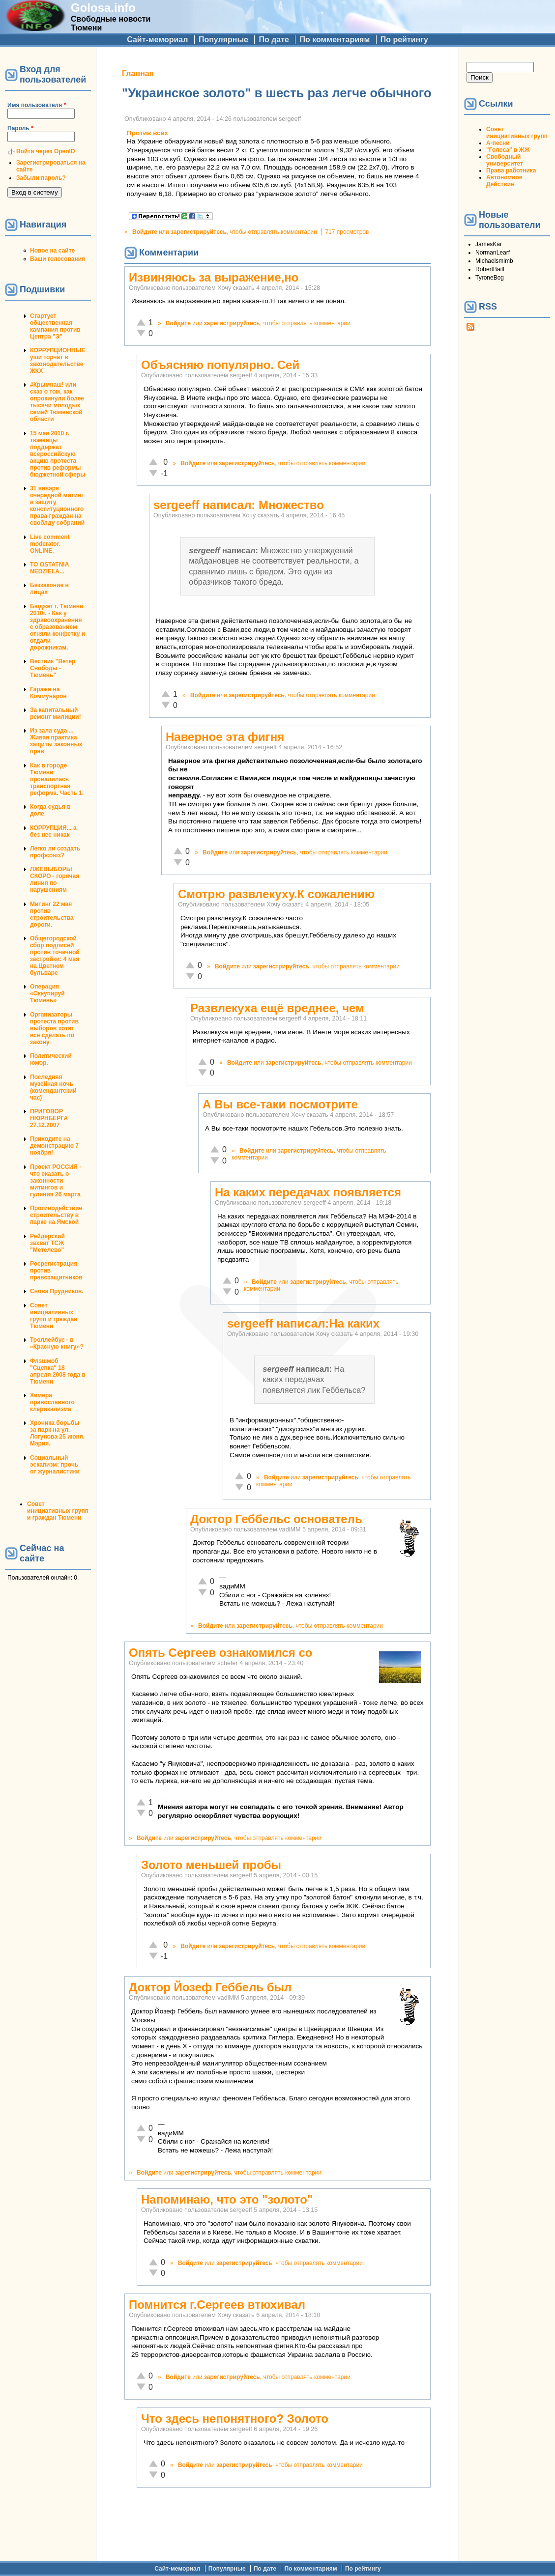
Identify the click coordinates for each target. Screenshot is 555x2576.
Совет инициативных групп (517, 133)
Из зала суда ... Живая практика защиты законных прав (56, 741)
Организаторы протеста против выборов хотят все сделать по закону (54, 1028)
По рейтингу (404, 39)
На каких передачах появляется (308, 1192)
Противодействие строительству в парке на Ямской (56, 1215)
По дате (274, 39)
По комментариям (334, 39)
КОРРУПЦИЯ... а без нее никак (53, 831)
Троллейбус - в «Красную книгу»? (57, 1343)
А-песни (498, 143)
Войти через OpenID (45, 151)
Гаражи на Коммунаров (48, 693)
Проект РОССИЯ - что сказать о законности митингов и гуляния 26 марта (55, 1180)
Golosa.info (103, 7)
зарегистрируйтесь (199, 231)
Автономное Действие (504, 181)
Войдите (144, 231)
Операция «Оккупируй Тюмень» (47, 993)
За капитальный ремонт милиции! (55, 713)
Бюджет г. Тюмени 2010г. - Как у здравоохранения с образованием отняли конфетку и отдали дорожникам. (57, 627)
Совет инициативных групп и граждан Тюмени (53, 1316)
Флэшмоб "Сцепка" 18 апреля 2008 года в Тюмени (58, 1371)
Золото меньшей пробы (211, 1864)
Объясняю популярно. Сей (220, 364)
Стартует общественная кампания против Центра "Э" (55, 326)
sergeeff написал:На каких (303, 1323)
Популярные (223, 39)
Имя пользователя (36, 105)
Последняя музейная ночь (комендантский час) (53, 1087)
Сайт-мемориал (157, 39)
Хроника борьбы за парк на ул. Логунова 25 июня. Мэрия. (57, 1433)
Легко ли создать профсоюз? (55, 852)
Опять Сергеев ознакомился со (220, 1652)
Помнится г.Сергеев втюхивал (217, 2304)
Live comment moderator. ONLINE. (50, 544)
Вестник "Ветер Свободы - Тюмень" (52, 668)
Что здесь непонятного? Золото (234, 2418)
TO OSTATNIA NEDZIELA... (49, 568)
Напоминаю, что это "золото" (227, 2199)
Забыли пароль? (41, 177)
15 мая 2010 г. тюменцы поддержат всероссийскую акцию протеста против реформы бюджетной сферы (57, 454)
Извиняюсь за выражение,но (214, 277)
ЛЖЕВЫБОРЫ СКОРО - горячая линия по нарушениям (54, 879)
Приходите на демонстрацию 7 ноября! (54, 1145)
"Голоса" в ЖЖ (507, 149)
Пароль (20, 128)
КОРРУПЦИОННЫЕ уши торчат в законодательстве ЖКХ (57, 360)
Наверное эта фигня (225, 736)
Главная (138, 73)
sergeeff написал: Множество (238, 504)
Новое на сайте (52, 250)
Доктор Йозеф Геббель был (210, 1987)
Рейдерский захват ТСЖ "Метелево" (47, 1243)
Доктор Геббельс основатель (276, 1519)
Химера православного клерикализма (52, 1402)
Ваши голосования (57, 258)
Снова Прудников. (57, 1291)
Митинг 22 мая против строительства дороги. (52, 914)
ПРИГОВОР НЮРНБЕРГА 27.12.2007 (49, 1118)
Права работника (511, 170)
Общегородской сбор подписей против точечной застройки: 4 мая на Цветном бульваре (55, 955)
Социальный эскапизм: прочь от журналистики (55, 1464)
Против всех (147, 133)
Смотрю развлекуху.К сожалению (276, 894)
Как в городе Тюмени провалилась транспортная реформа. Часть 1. (57, 779)
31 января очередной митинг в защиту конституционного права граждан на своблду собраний (57, 505)
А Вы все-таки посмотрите (280, 1104)
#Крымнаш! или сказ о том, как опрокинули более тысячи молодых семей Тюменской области (57, 402)
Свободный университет (504, 160)
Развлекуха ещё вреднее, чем (277, 1008)
